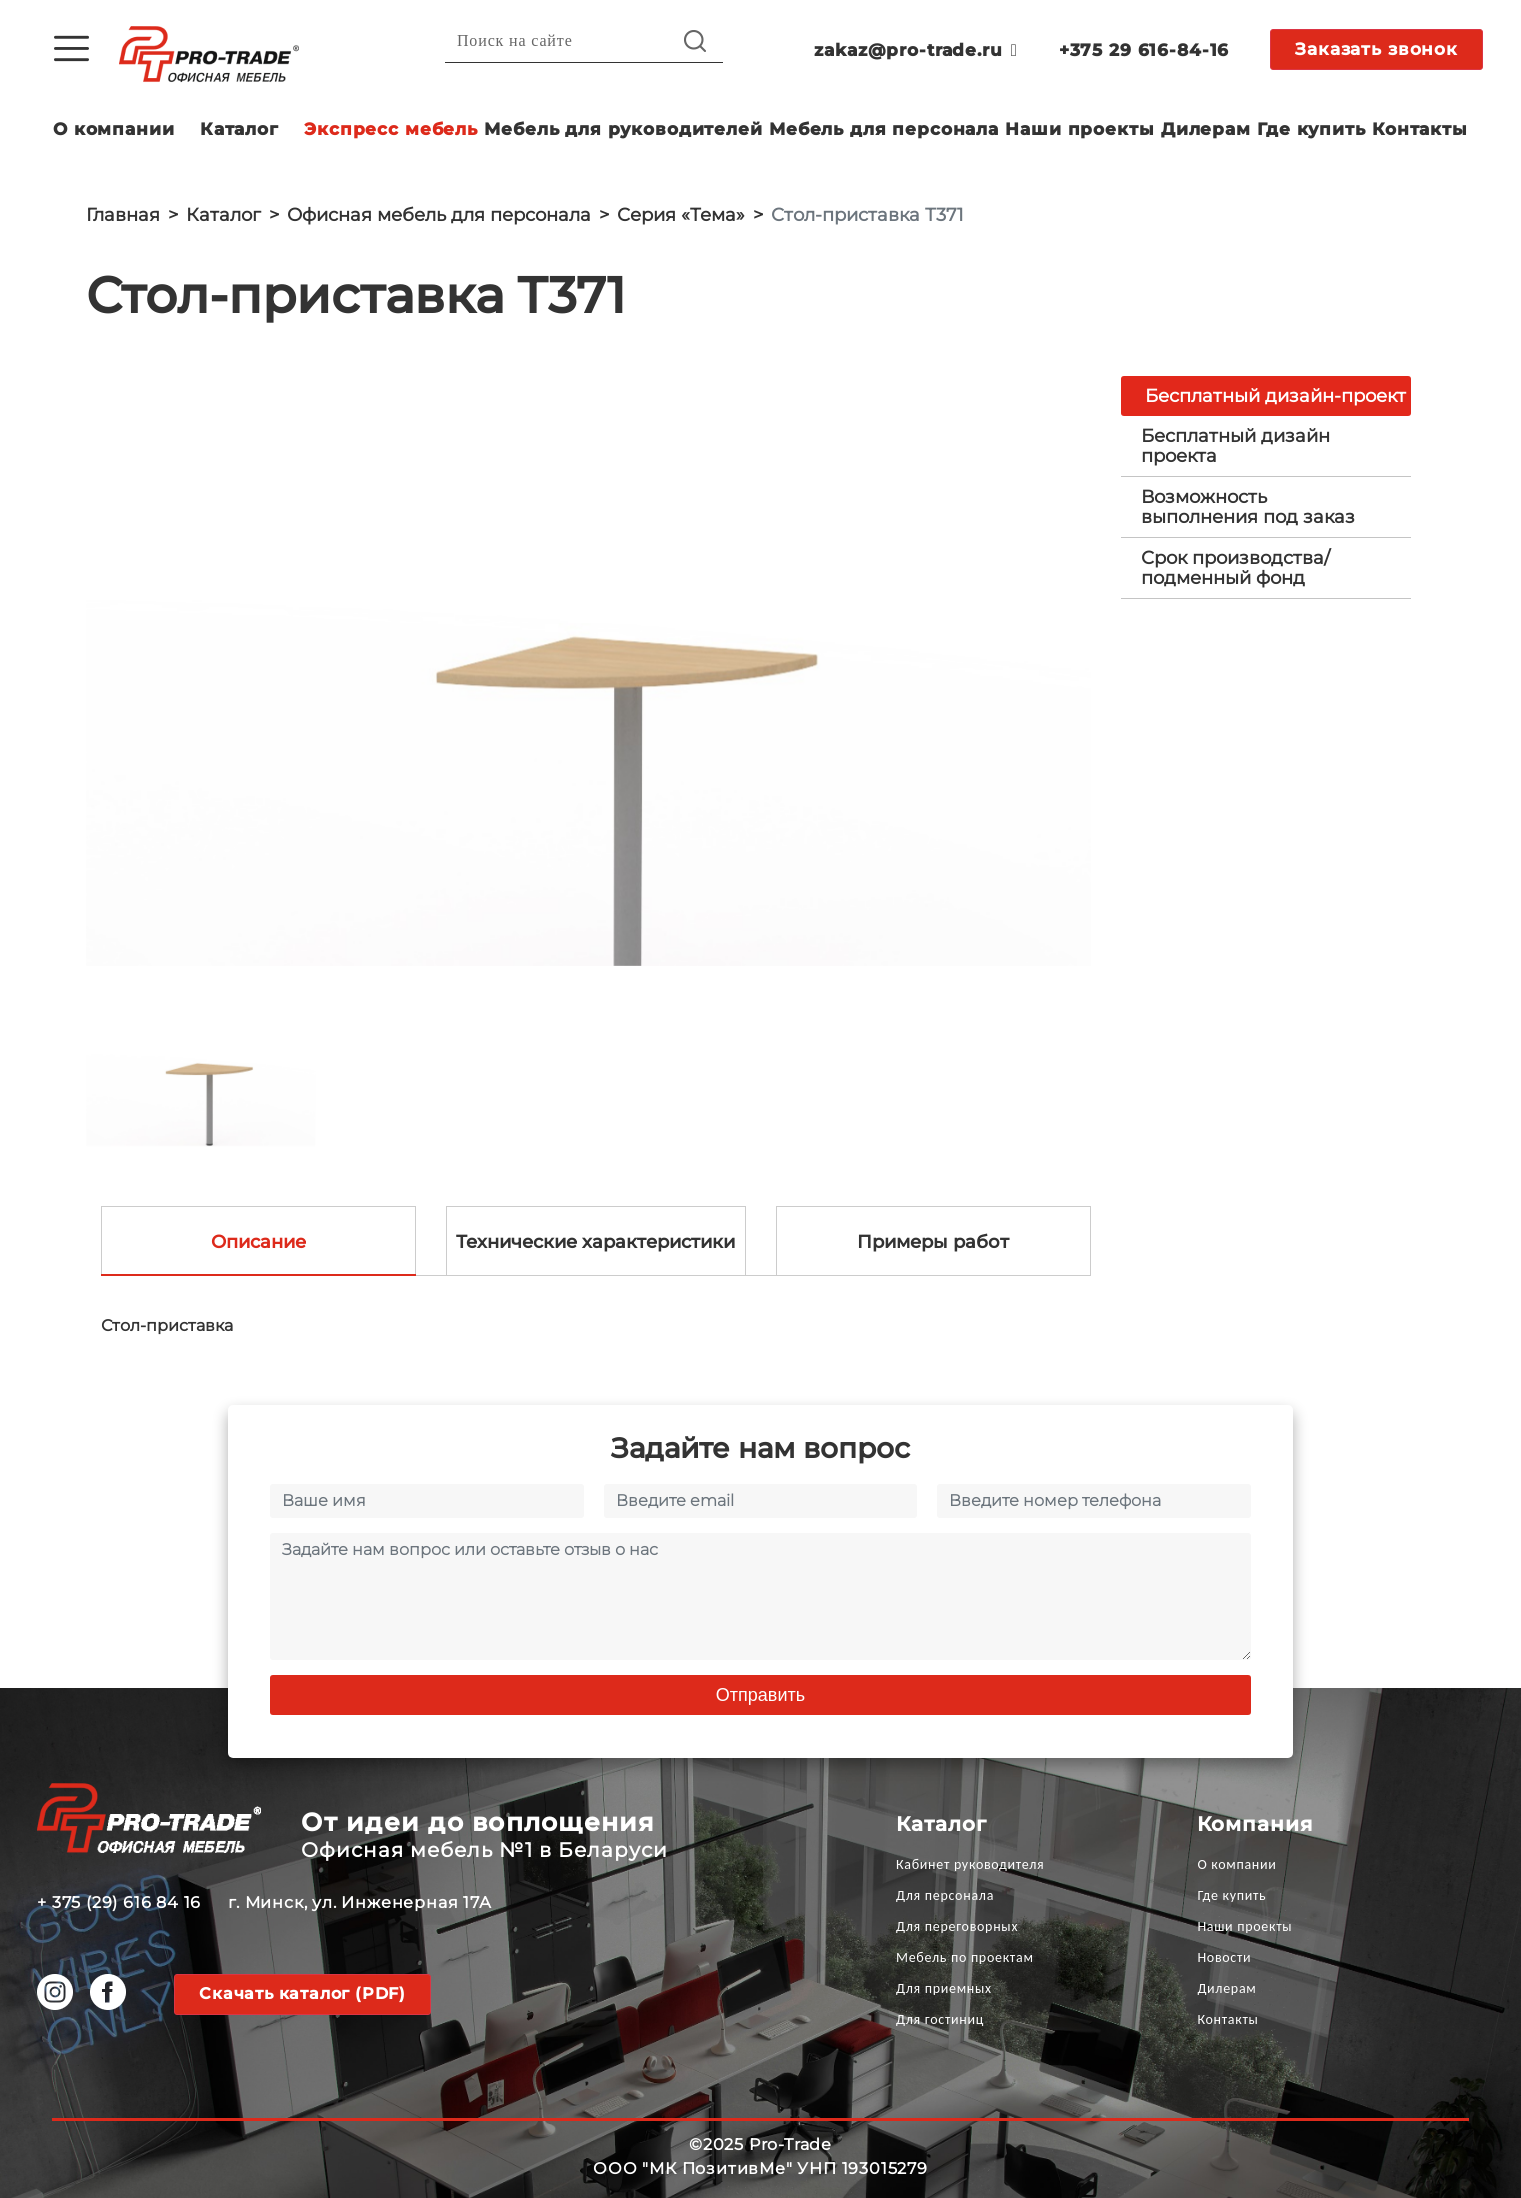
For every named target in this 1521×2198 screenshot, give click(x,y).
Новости (1224, 1957)
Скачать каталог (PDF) (302, 1993)
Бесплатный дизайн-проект (1275, 396)
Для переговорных (957, 1926)
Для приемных (944, 1988)
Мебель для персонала (884, 129)
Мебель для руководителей (623, 129)
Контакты (1420, 129)
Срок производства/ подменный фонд (1235, 568)
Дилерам (1206, 129)
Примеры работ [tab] (933, 1242)
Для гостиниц (940, 2019)
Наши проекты (1079, 129)
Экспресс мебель (391, 129)
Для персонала (945, 1895)
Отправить (760, 1695)
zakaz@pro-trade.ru (915, 50)
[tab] (1266, 446)
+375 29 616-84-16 (1144, 50)
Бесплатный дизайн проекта (1235, 446)
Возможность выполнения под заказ (1248, 507)
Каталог (239, 129)
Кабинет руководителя (970, 1864)
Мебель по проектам (965, 1957)
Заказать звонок (1376, 49)
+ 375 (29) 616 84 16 (119, 1902)
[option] (588, 671)
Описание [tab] (258, 1242)
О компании (114, 129)
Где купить (1311, 129)
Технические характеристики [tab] (595, 1242)
